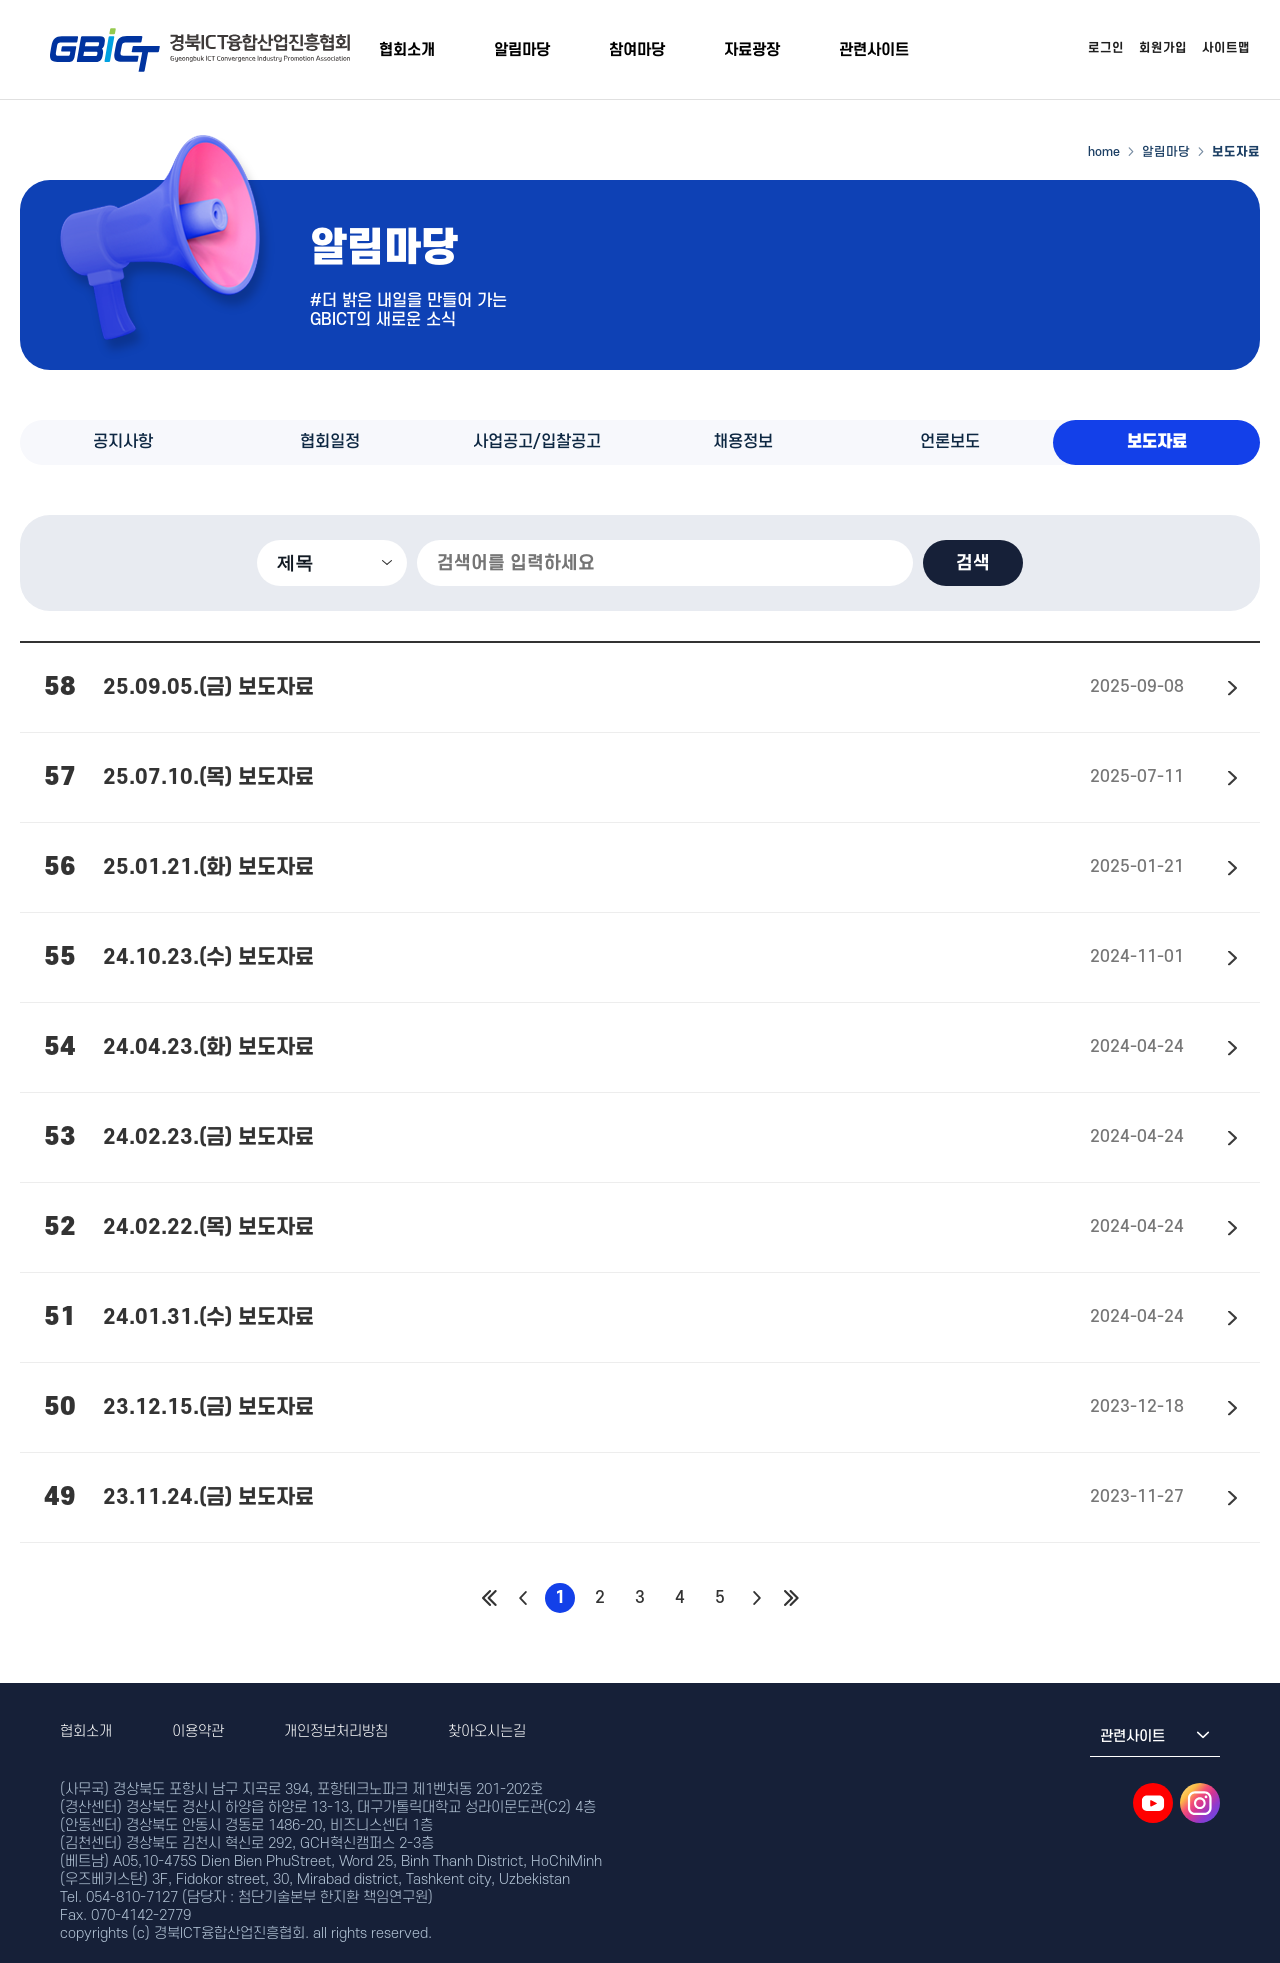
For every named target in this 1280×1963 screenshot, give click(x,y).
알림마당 (522, 50)
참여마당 (637, 50)
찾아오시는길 (487, 1731)
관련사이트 (874, 50)
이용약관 (198, 1731)
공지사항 (123, 442)
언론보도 (950, 442)
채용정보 (743, 442)
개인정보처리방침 (336, 1731)
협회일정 (330, 442)
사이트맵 (1226, 48)
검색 (973, 563)
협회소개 (407, 50)
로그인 (1106, 48)
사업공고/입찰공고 (537, 442)
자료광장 (752, 50)
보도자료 (1157, 442)
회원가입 (1163, 48)
